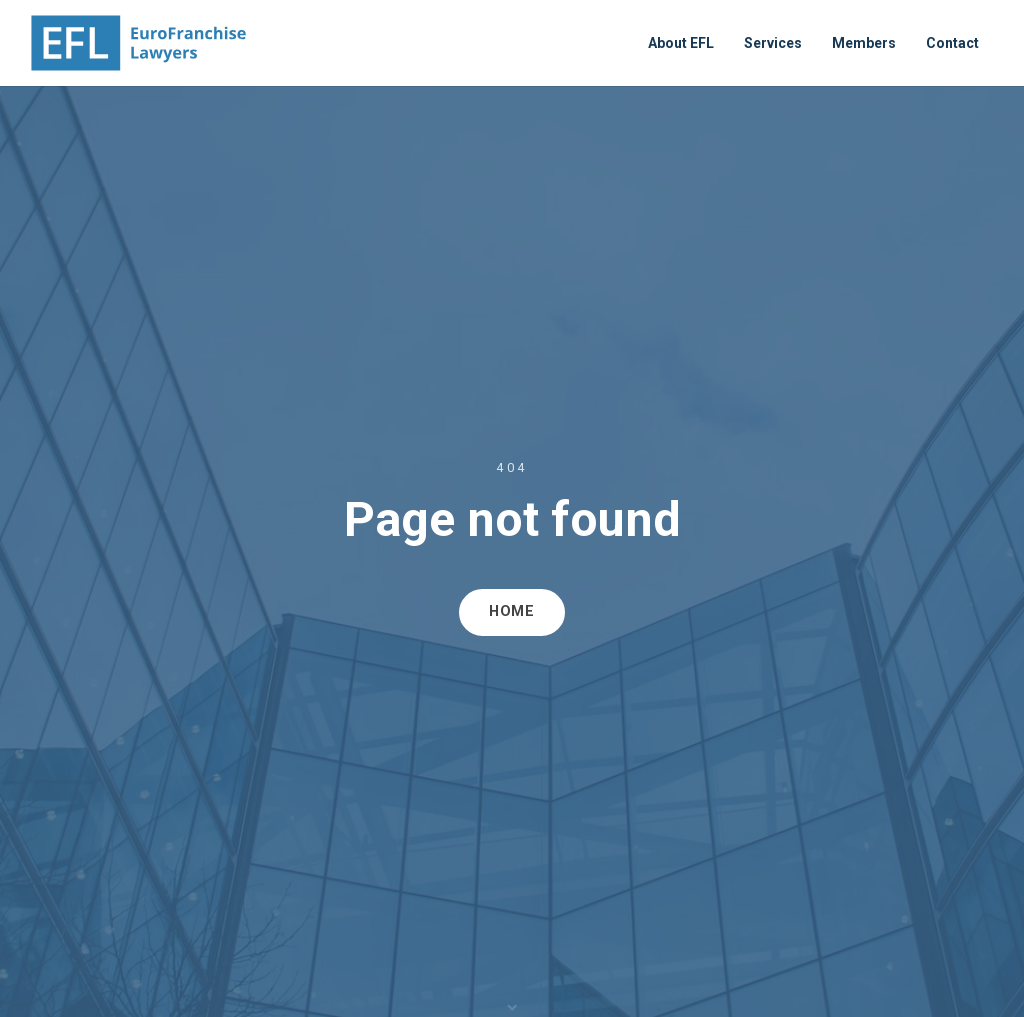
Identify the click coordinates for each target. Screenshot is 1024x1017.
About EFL (681, 43)
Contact (952, 43)
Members (864, 43)
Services (773, 43)
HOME (511, 611)
